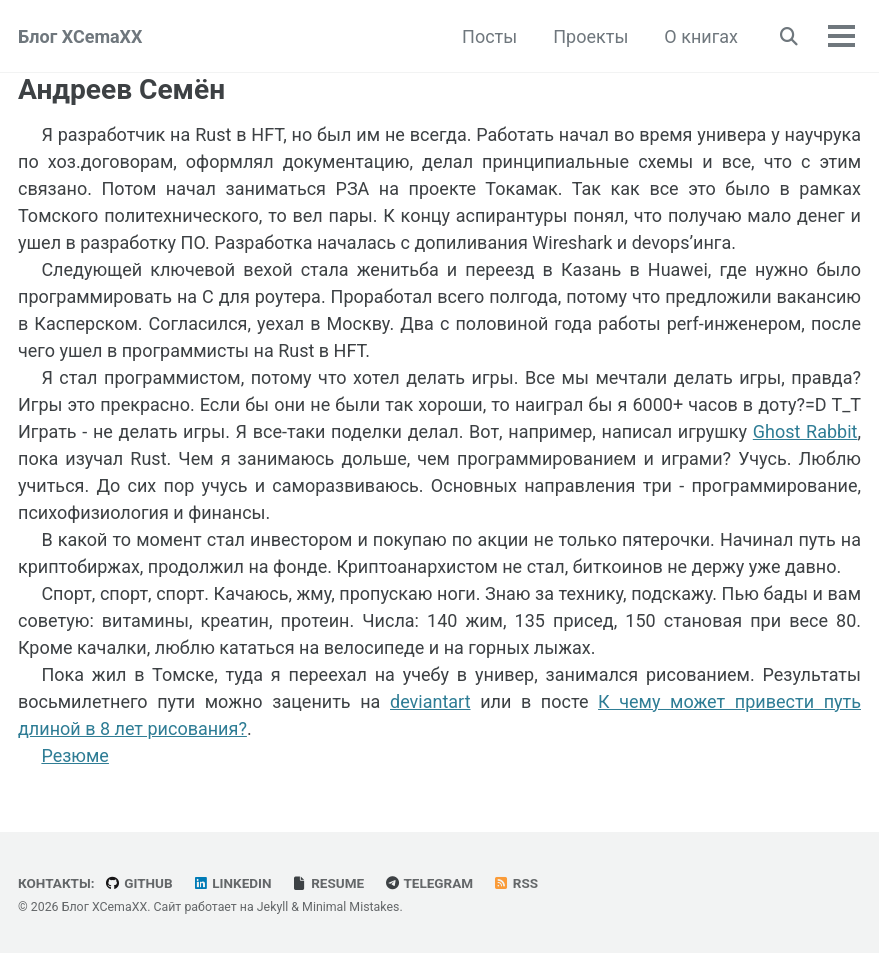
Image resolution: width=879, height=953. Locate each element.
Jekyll (273, 907)
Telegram (428, 883)
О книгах (701, 36)
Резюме (75, 755)
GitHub (138, 883)
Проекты (590, 36)
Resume (327, 883)
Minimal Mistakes (350, 907)
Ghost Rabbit (805, 431)
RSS (516, 883)
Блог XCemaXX (80, 36)
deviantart (430, 701)
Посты (489, 36)
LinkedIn (231, 883)
